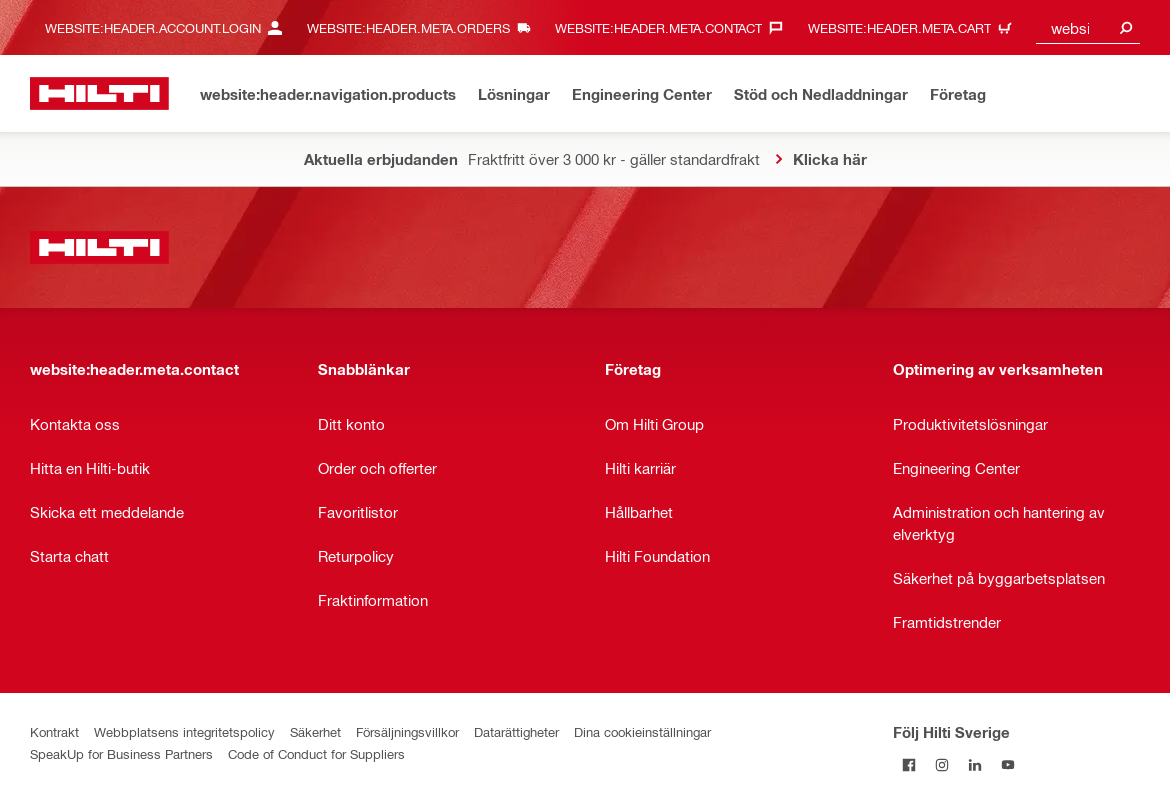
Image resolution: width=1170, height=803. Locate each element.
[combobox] (1088, 27)
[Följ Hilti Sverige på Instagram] (942, 764)
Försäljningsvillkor (407, 731)
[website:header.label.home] (99, 93)
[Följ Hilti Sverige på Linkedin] (975, 764)
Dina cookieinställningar (642, 731)
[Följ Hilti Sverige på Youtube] (1008, 764)
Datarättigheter (516, 731)
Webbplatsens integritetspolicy (184, 731)
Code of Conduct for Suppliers (316, 753)
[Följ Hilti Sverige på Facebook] (909, 764)
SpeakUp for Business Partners (121, 753)
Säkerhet (315, 731)
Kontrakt (54, 731)
